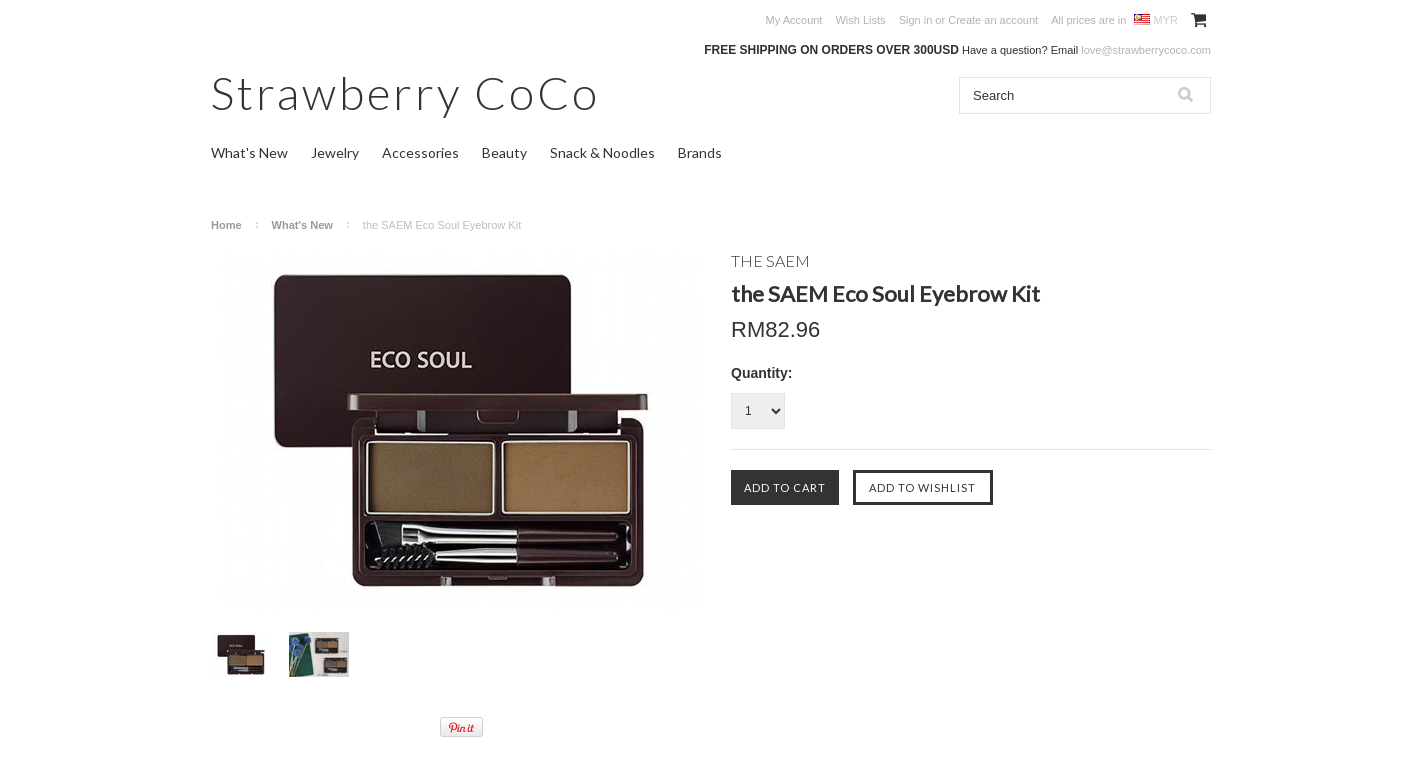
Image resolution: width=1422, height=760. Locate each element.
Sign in (916, 20)
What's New (249, 152)
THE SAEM (770, 260)
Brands (700, 152)
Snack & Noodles (602, 152)
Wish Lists (860, 20)
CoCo (405, 92)
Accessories (420, 152)
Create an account (993, 20)
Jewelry (335, 152)
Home (226, 225)
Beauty (504, 152)
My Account (794, 20)
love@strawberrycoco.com (1146, 50)
